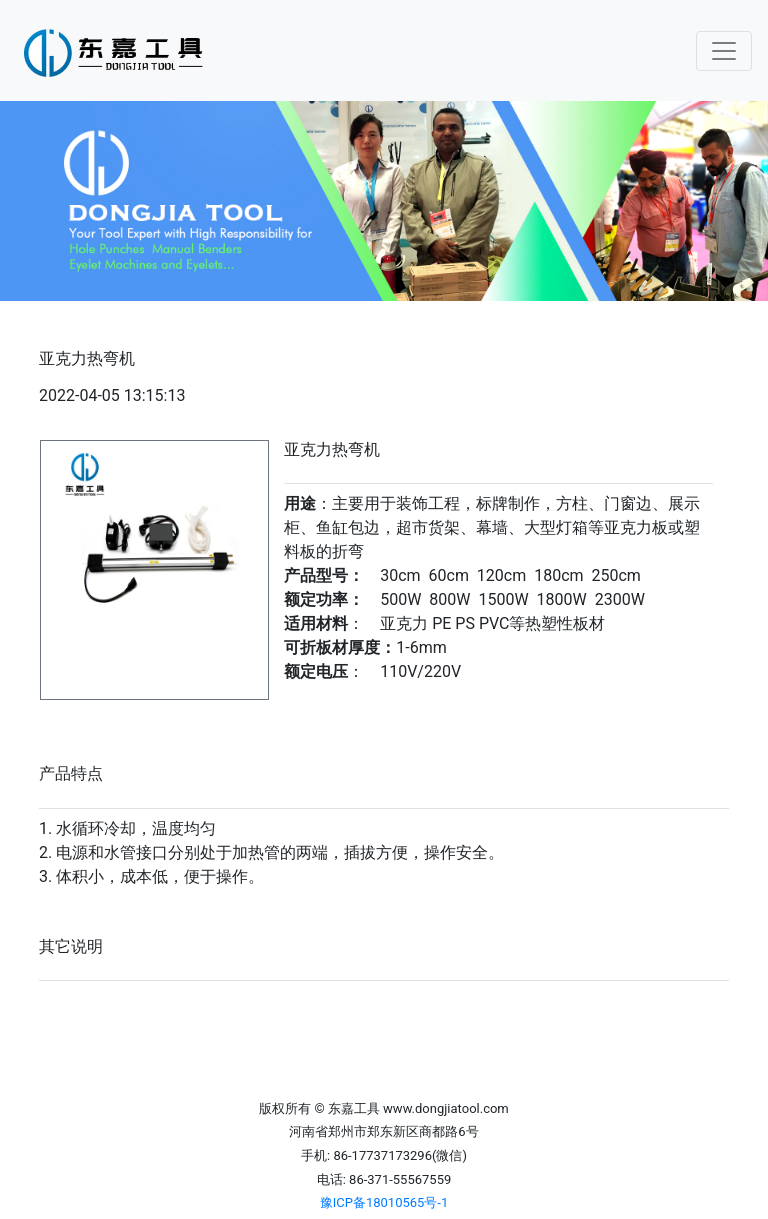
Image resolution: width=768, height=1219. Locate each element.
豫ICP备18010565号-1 (384, 1202)
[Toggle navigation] (724, 51)
